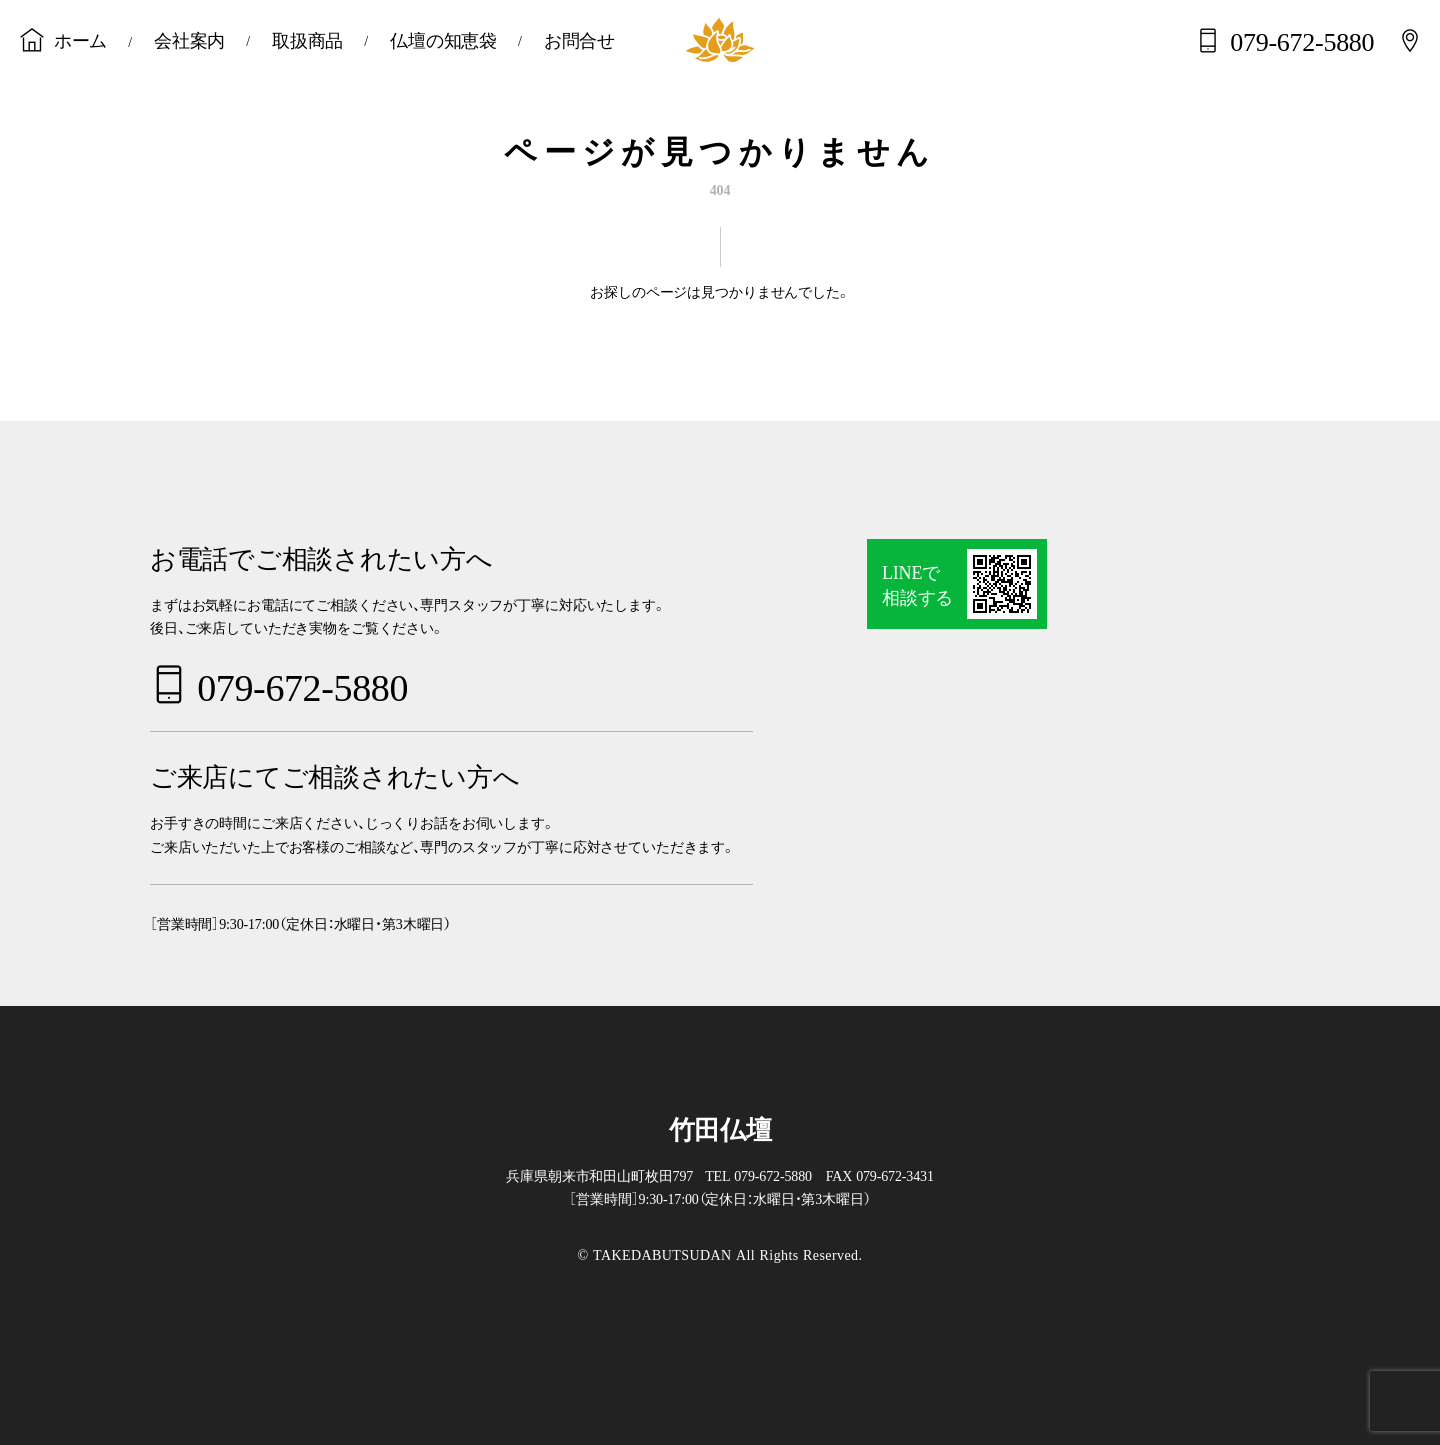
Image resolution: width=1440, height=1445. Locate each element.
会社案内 (189, 39)
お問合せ (579, 39)
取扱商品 (307, 39)
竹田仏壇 (720, 1128)
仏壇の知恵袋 (443, 39)
